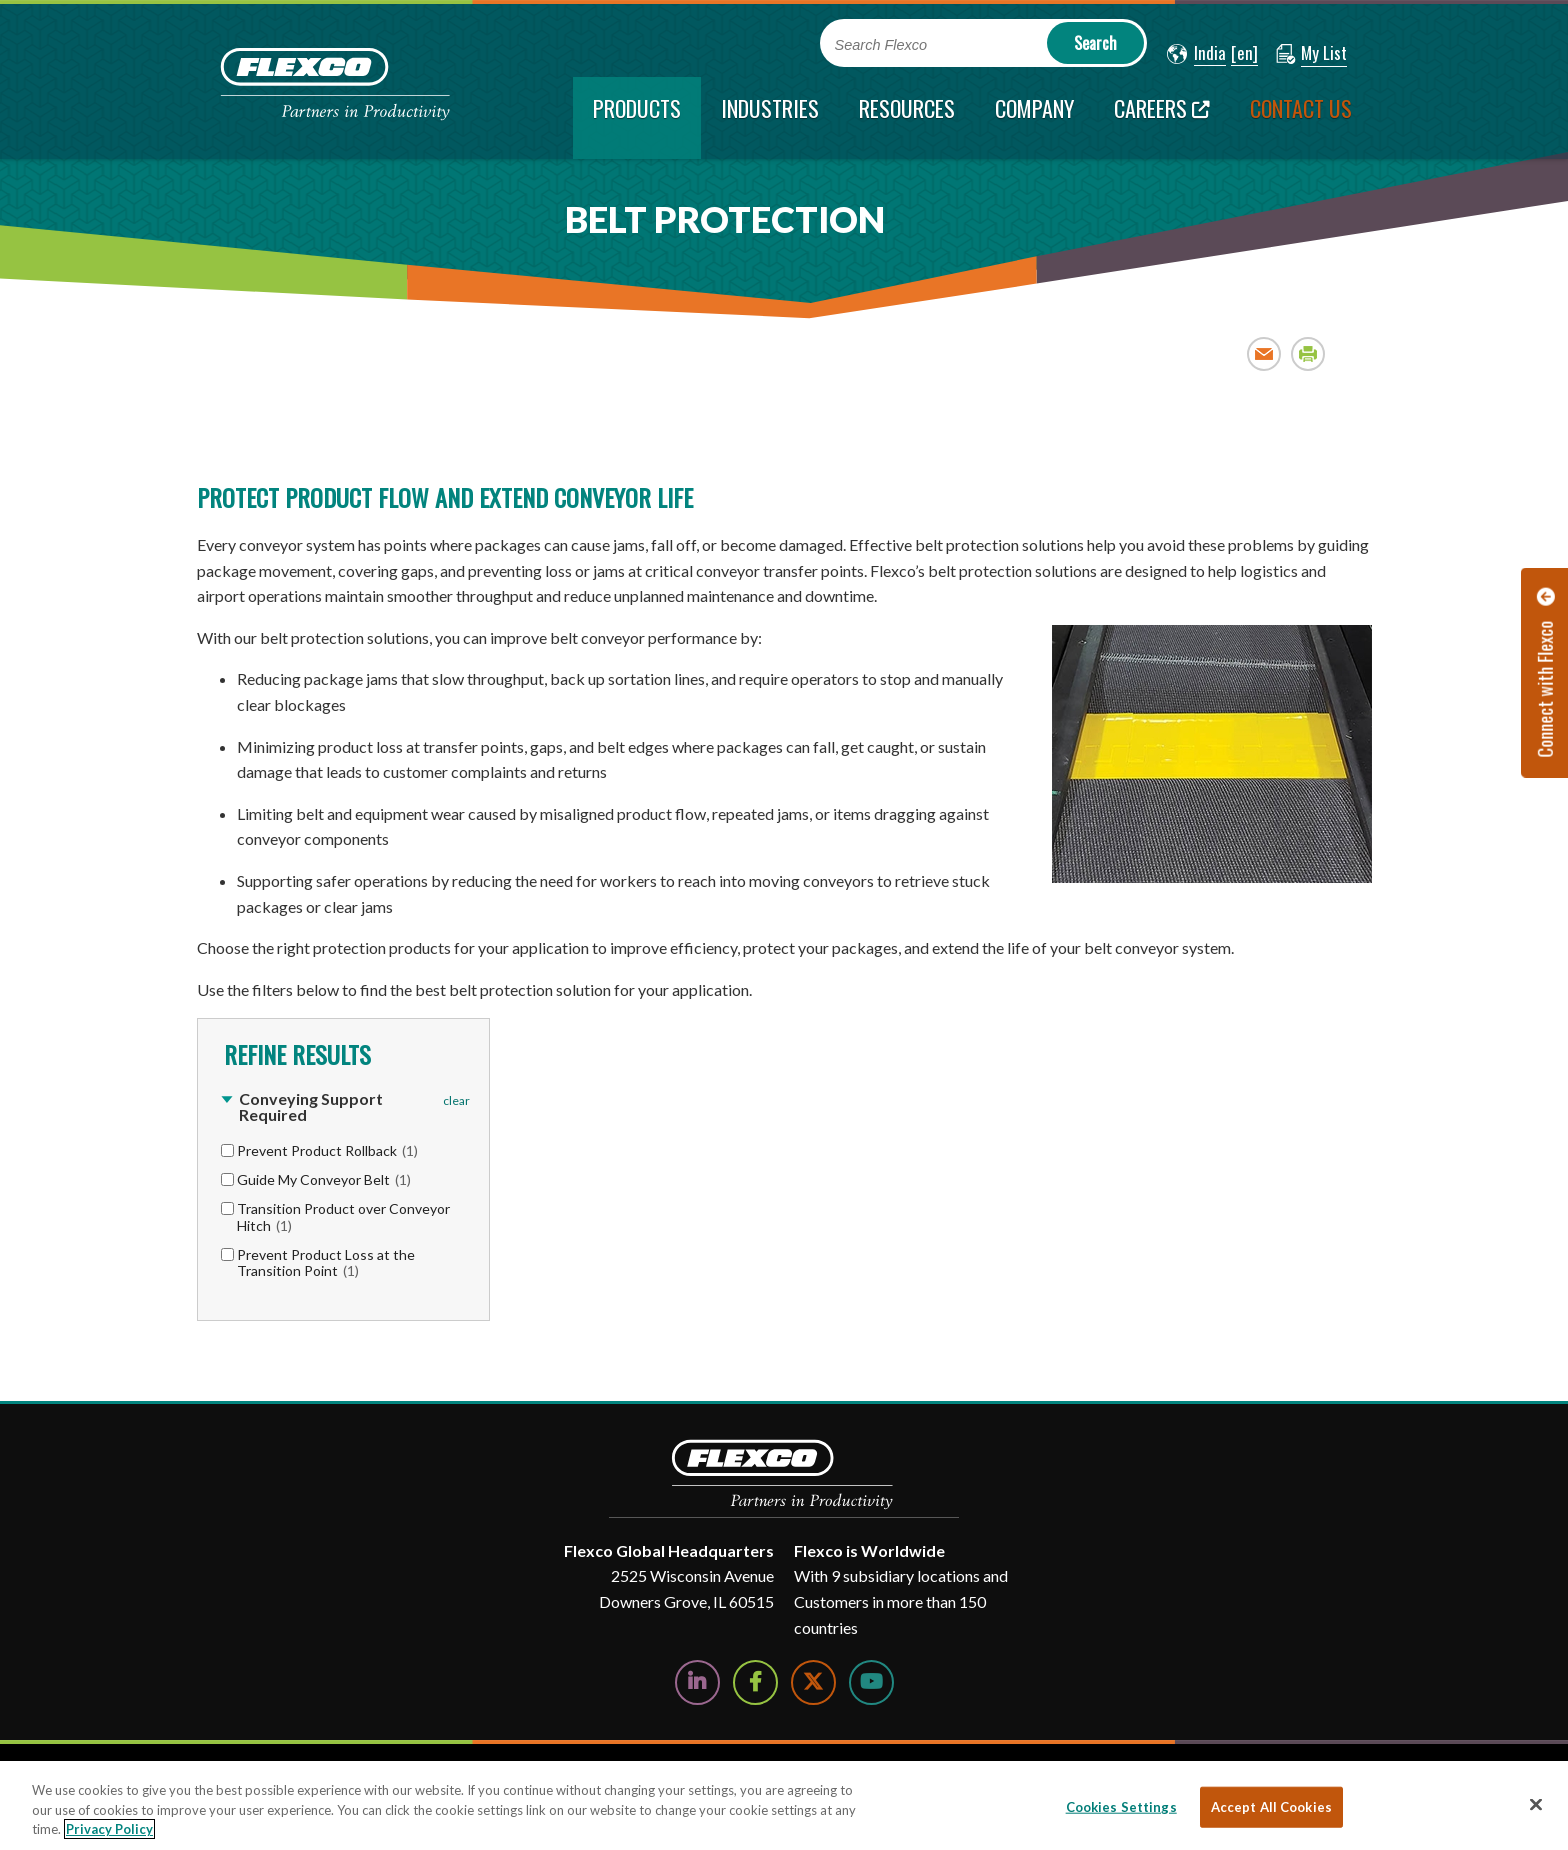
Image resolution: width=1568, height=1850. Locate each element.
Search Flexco (881, 45)
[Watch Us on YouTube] (871, 1682)
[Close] (1536, 1804)
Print (1308, 353)
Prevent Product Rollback (327, 1150)
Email (1264, 353)
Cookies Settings (1121, 1806)
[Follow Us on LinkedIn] (697, 1682)
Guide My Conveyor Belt (324, 1179)
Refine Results (294, 1054)
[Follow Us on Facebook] (755, 1682)
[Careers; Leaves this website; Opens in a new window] (1162, 118)
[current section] (637, 118)
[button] (1196, 54)
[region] (784, 1805)
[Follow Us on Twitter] (813, 1682)
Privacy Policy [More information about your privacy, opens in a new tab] (109, 1829)
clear (456, 1100)
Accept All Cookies (1271, 1806)
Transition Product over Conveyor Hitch (343, 1217)
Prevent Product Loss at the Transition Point (326, 1263)
